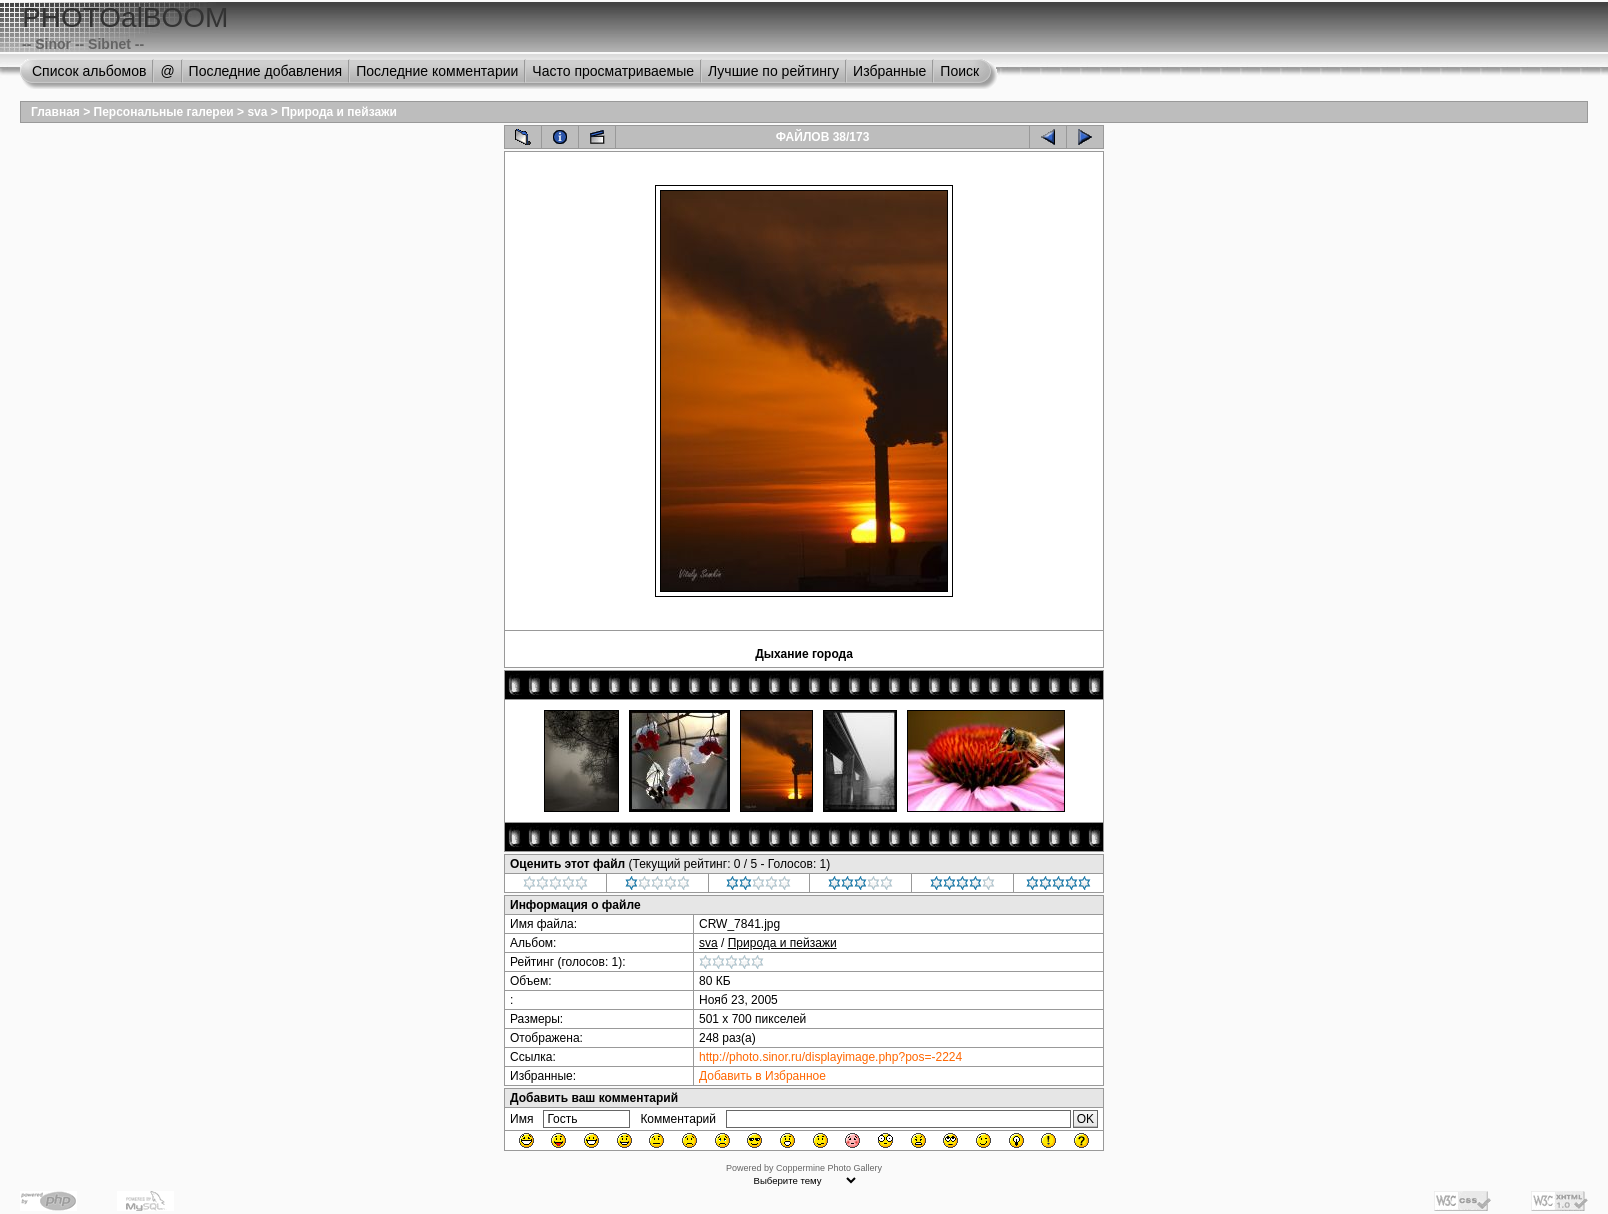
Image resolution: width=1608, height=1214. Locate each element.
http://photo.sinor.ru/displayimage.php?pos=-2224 (830, 1057)
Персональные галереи (164, 112)
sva (257, 112)
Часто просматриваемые (613, 71)
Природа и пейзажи (339, 112)
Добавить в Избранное (762, 1076)
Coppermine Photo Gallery (829, 1168)
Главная (55, 112)
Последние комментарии (437, 71)
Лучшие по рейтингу (773, 71)
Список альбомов (89, 71)
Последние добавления (266, 71)
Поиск (959, 71)
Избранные (889, 71)
